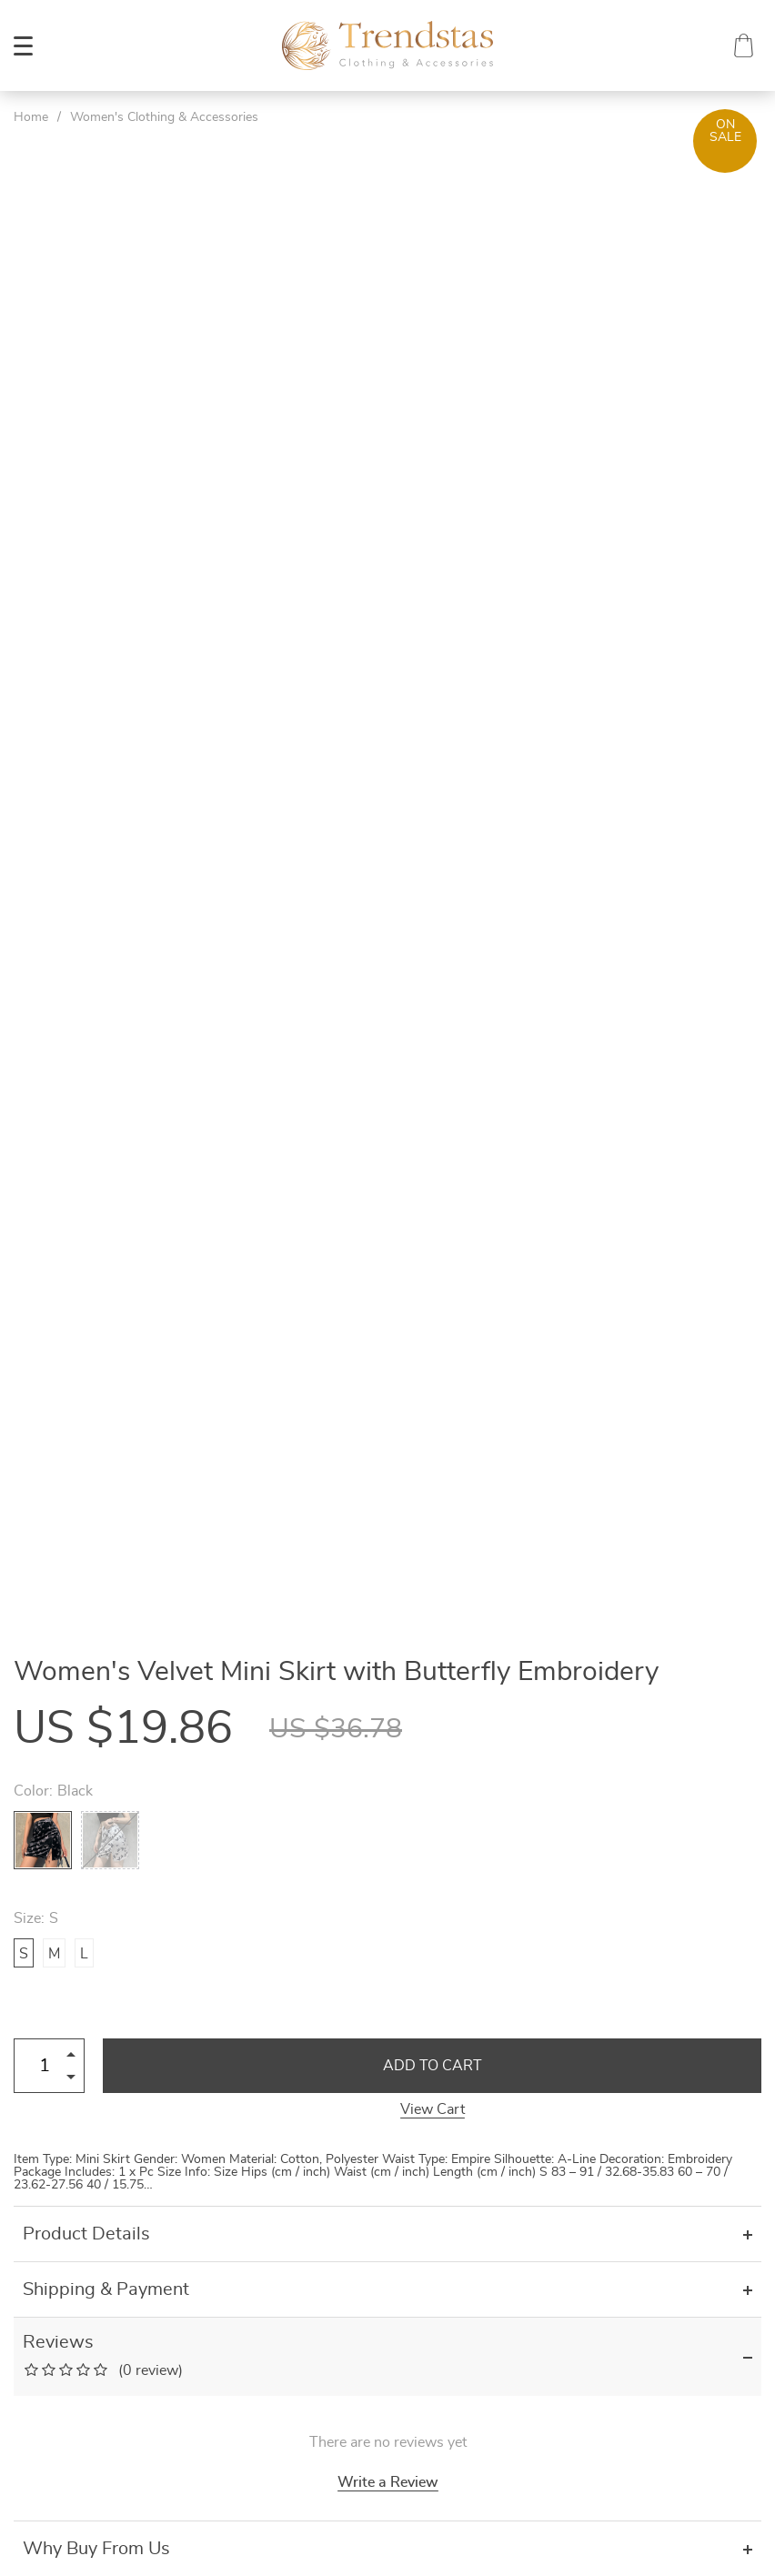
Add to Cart (432, 2065)
